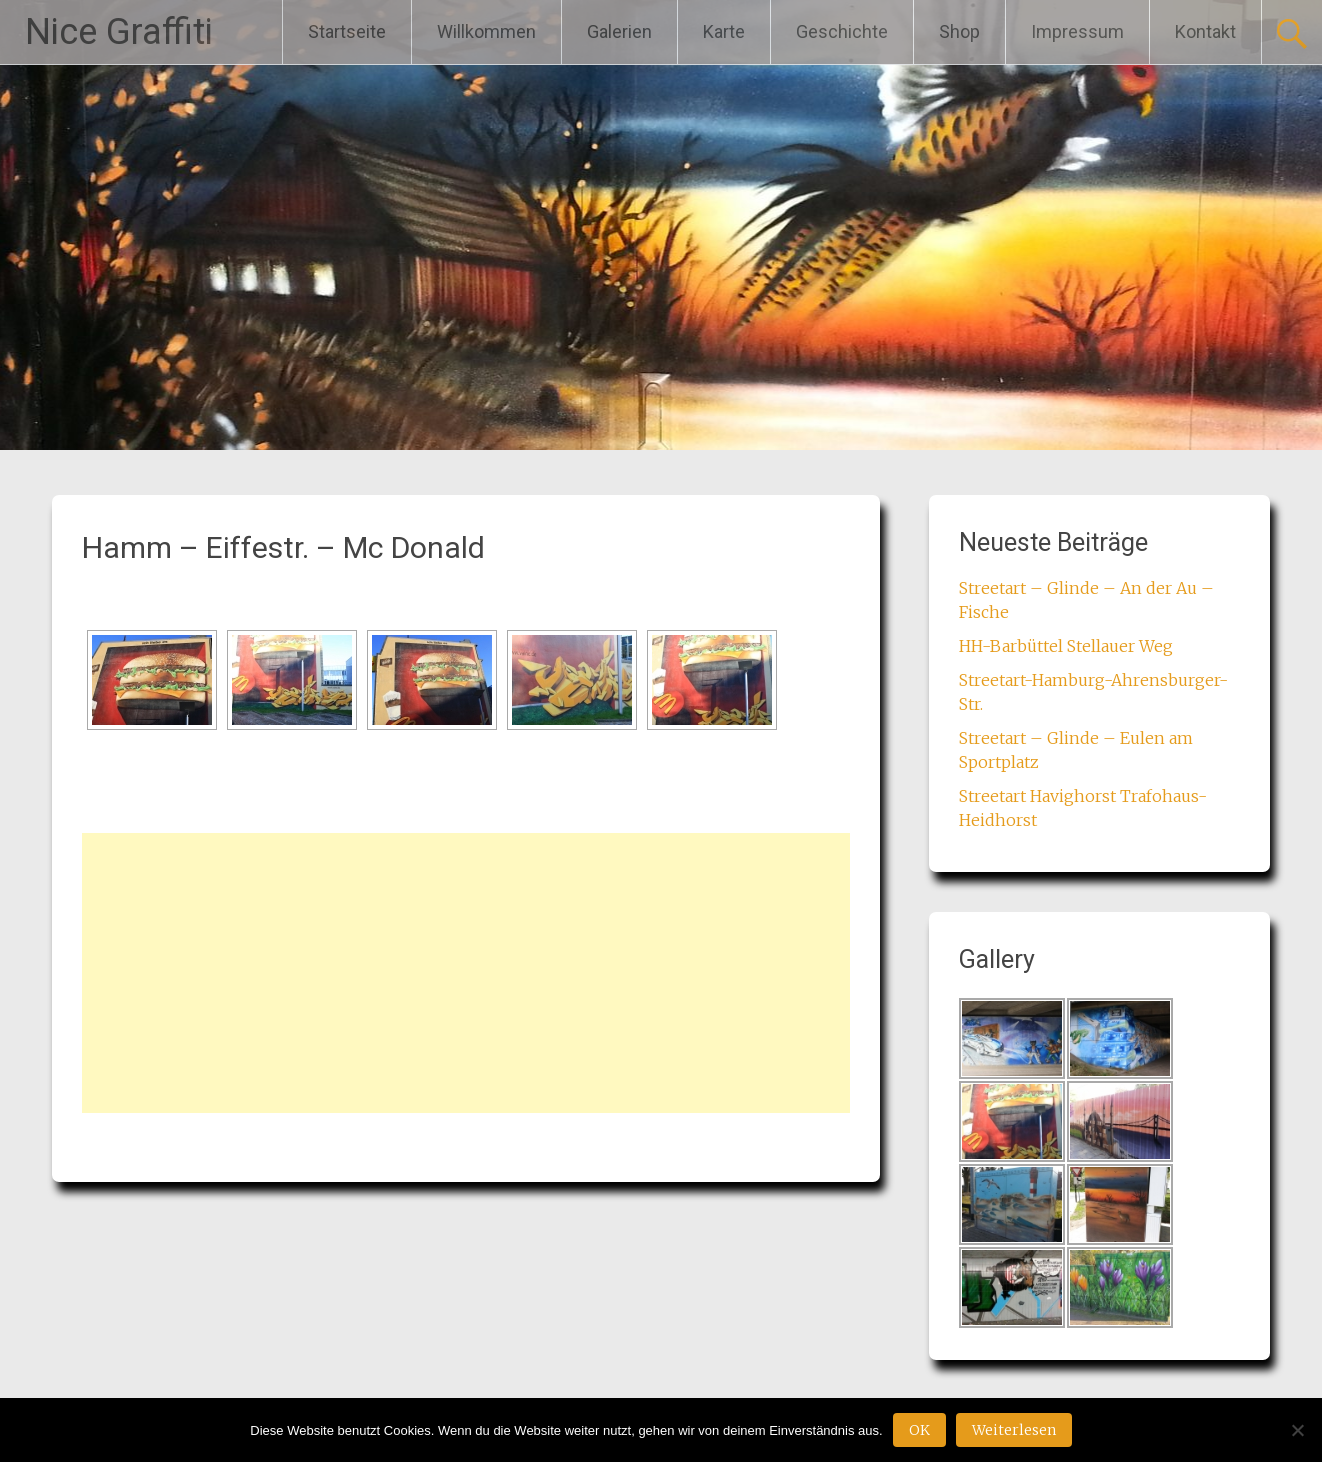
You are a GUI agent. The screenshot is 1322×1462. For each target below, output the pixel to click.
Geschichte (842, 31)
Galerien (619, 31)
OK (919, 1430)
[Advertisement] (466, 973)
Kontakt (1205, 31)
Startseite (347, 31)
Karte (724, 31)
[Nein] (1297, 1430)
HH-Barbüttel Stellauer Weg (1066, 646)
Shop (959, 31)
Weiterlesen (1014, 1430)
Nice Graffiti (119, 32)
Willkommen (486, 31)
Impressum (1077, 31)
